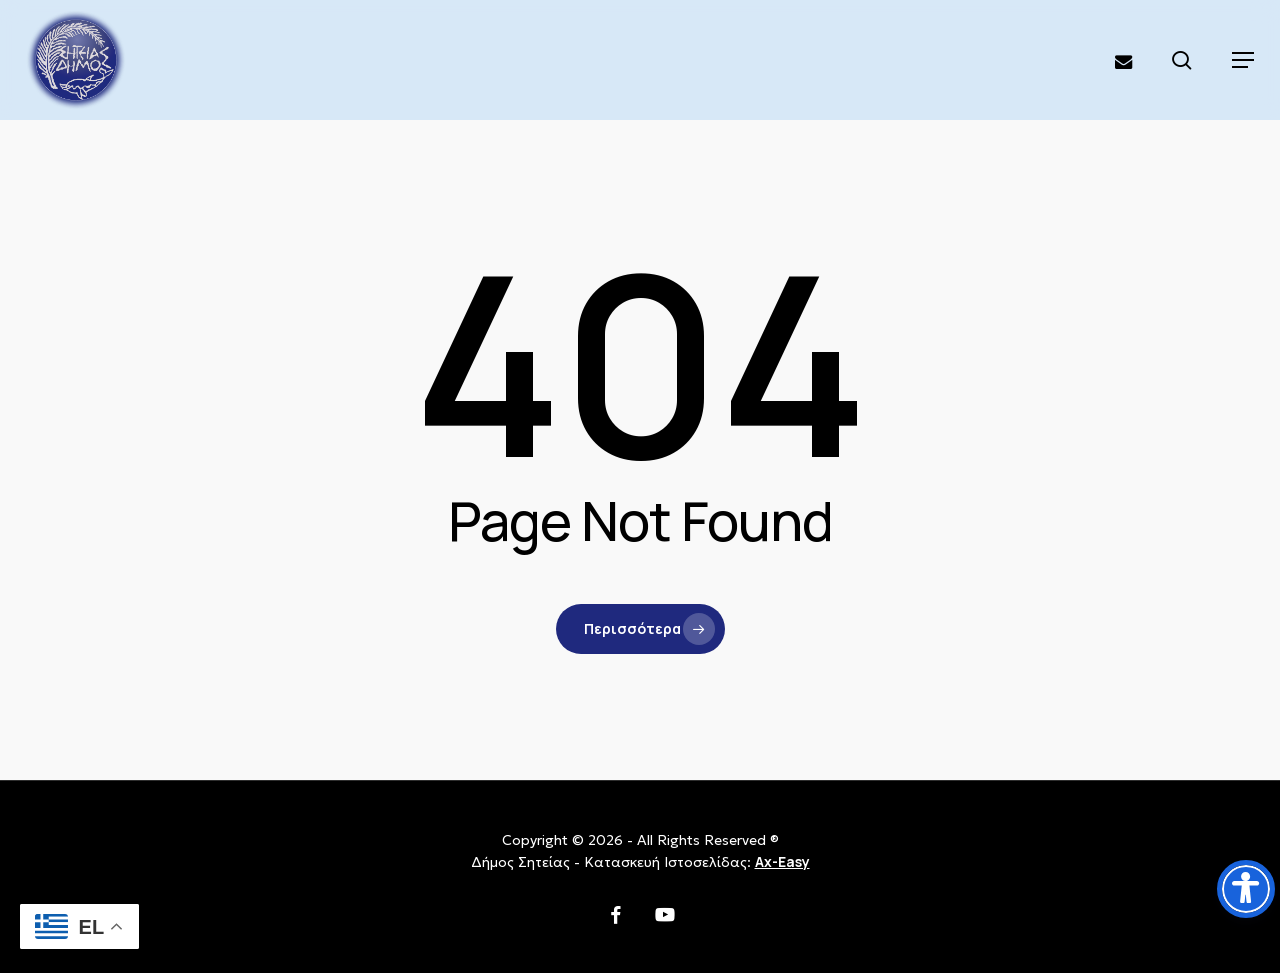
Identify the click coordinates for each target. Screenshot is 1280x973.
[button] (1243, 60)
